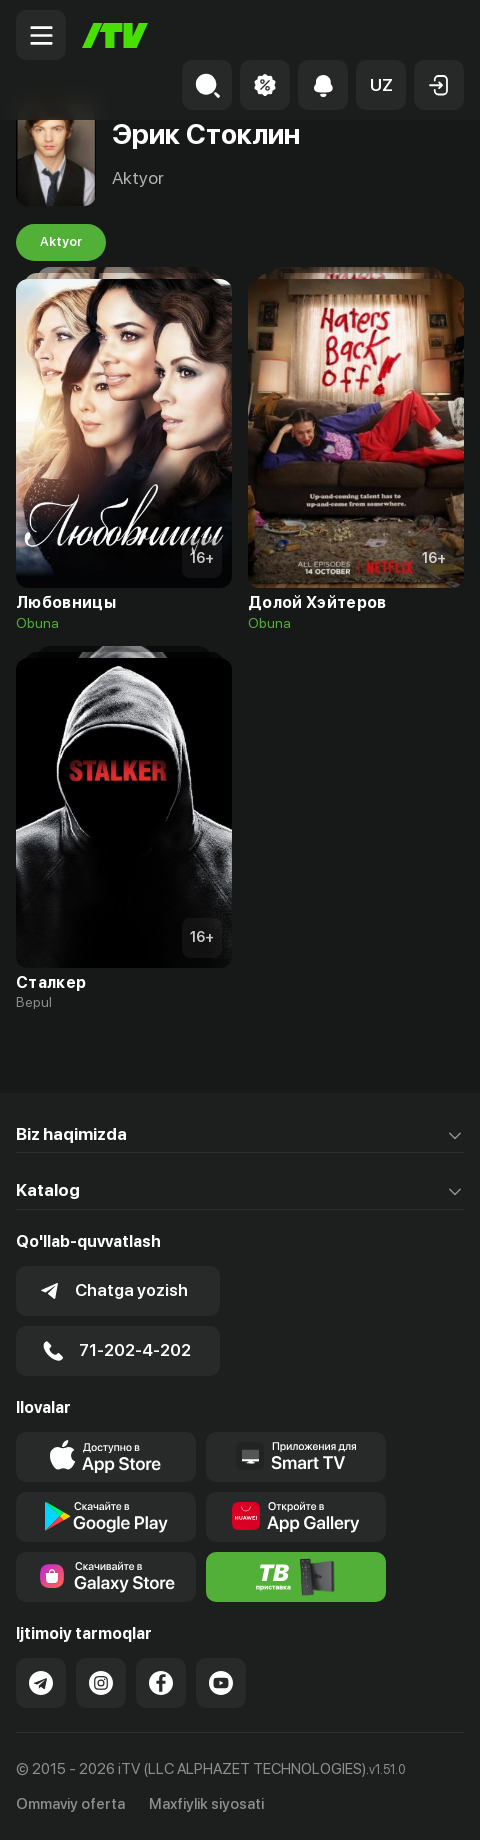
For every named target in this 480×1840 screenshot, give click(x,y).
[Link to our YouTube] (221, 1683)
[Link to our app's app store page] (106, 1457)
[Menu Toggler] (41, 35)
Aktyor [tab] (61, 242)
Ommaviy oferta (70, 1804)
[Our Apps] (296, 1457)
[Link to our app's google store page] (106, 1517)
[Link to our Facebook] (161, 1683)
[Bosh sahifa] (115, 35)
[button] (381, 85)
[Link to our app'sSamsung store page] (106, 1577)
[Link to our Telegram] (41, 1683)
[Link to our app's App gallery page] (296, 1517)
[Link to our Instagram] (101, 1683)
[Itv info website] (296, 1577)
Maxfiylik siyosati (206, 1804)
